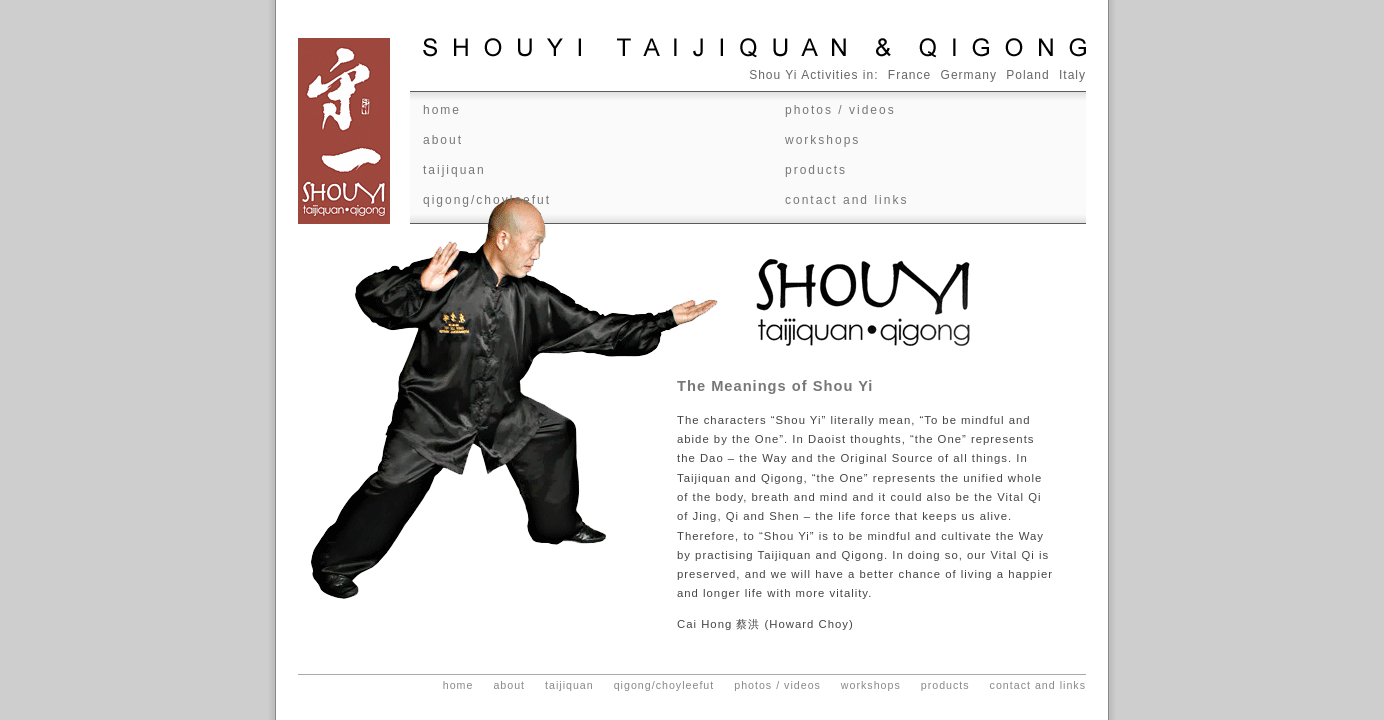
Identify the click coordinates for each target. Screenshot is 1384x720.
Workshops (822, 140)
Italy (1072, 75)
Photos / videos (840, 110)
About (443, 140)
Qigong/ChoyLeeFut (487, 200)
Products (816, 170)
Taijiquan (454, 170)
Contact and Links (846, 200)
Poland (1027, 75)
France (909, 75)
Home (442, 110)
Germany (969, 75)
